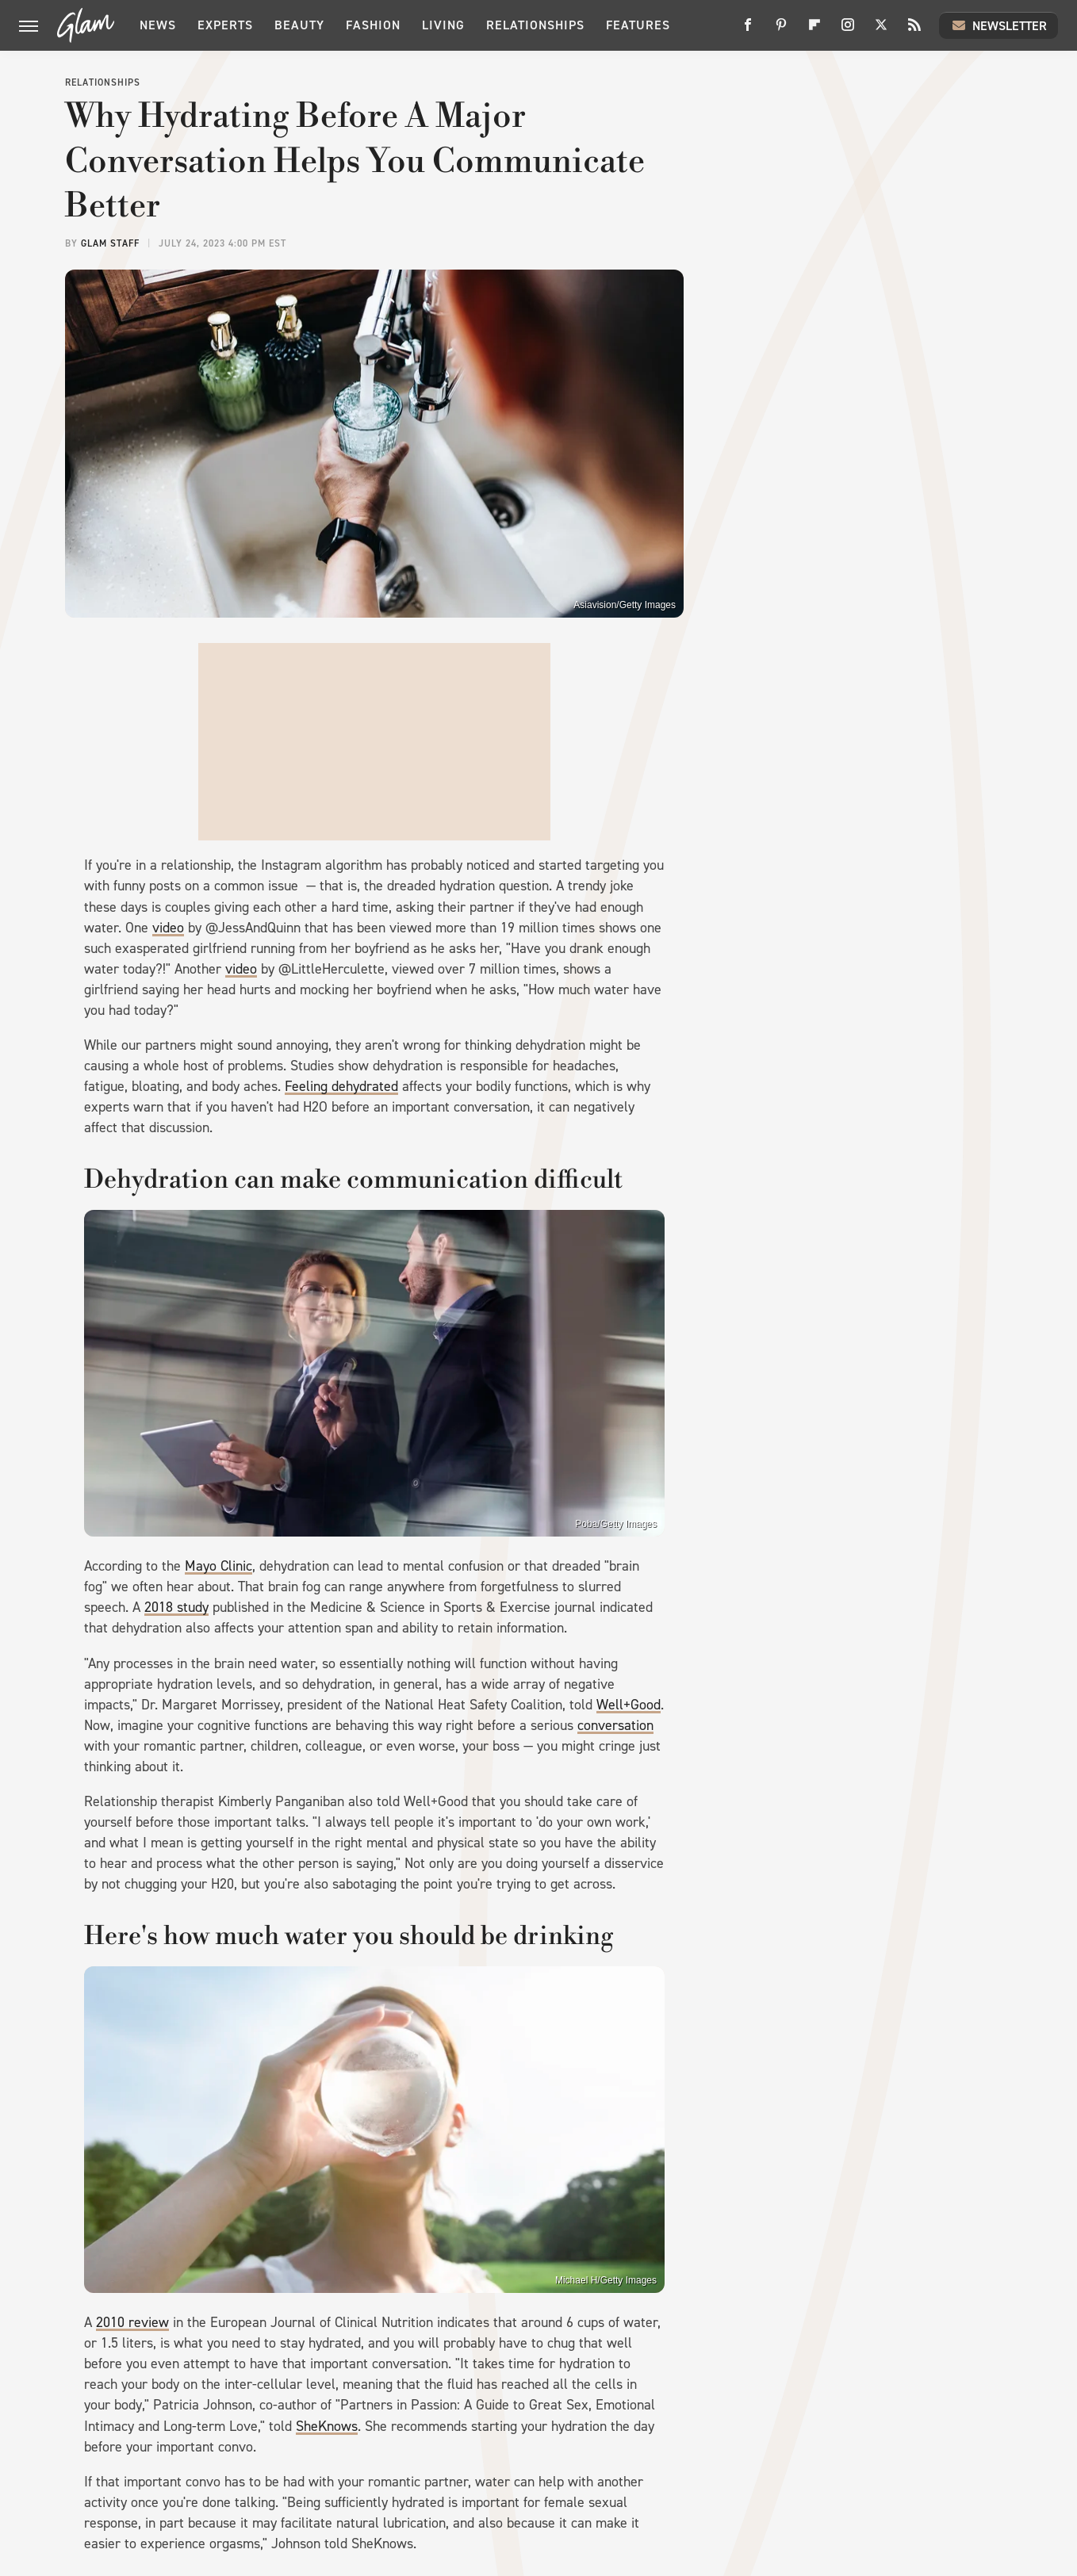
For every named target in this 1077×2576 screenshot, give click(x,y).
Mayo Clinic (218, 1565)
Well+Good (628, 1704)
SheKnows (327, 2426)
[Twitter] (881, 30)
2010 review (132, 2322)
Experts (225, 25)
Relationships (535, 25)
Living (443, 25)
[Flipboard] (814, 30)
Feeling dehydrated (341, 1086)
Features (638, 25)
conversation (615, 1725)
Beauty (299, 25)
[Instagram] (848, 30)
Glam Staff (110, 243)
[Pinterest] (781, 30)
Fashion (373, 25)
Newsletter (998, 25)
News (158, 25)
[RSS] (914, 30)
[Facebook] (748, 30)
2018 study (176, 1607)
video (168, 927)
